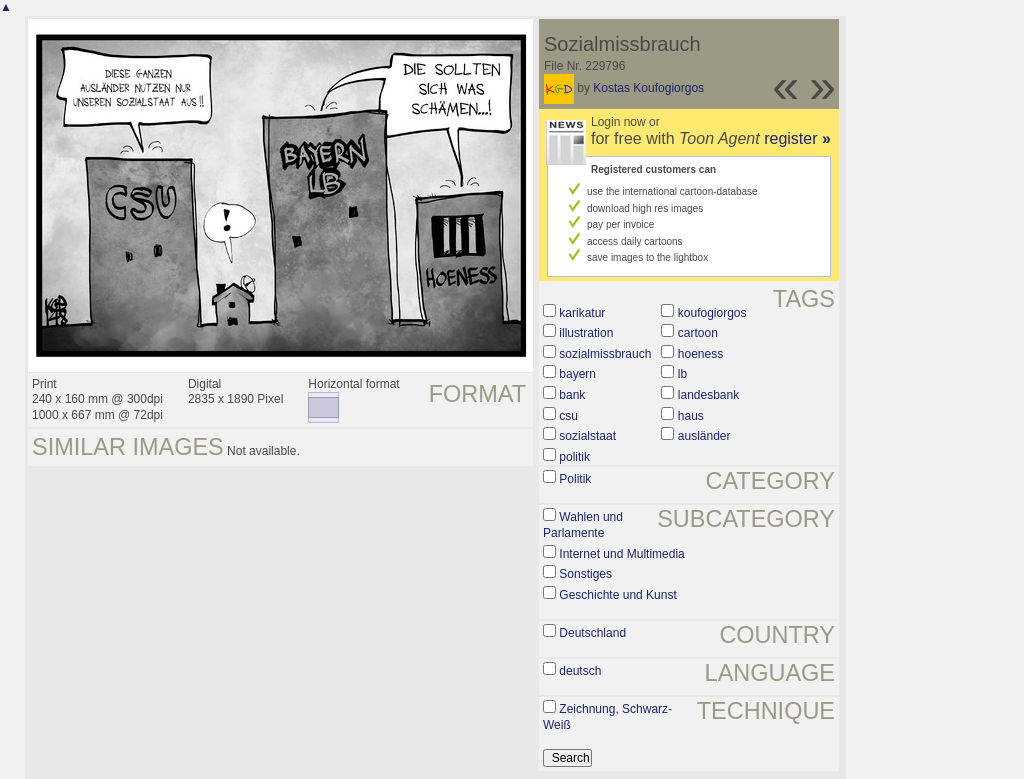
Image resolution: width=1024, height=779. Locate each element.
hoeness (700, 354)
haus (691, 416)
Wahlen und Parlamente (583, 525)
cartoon (698, 333)
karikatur (582, 313)
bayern (577, 374)
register (797, 138)
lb (682, 374)
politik (574, 457)
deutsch (580, 671)
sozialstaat (587, 436)
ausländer (704, 436)
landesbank (708, 395)
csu (568, 416)
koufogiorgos (712, 313)
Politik (575, 479)
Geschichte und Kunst (617, 595)
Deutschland (592, 633)
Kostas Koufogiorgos (648, 88)
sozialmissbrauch (605, 354)
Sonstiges (585, 574)
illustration (586, 333)
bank (572, 395)
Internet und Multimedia (621, 554)
